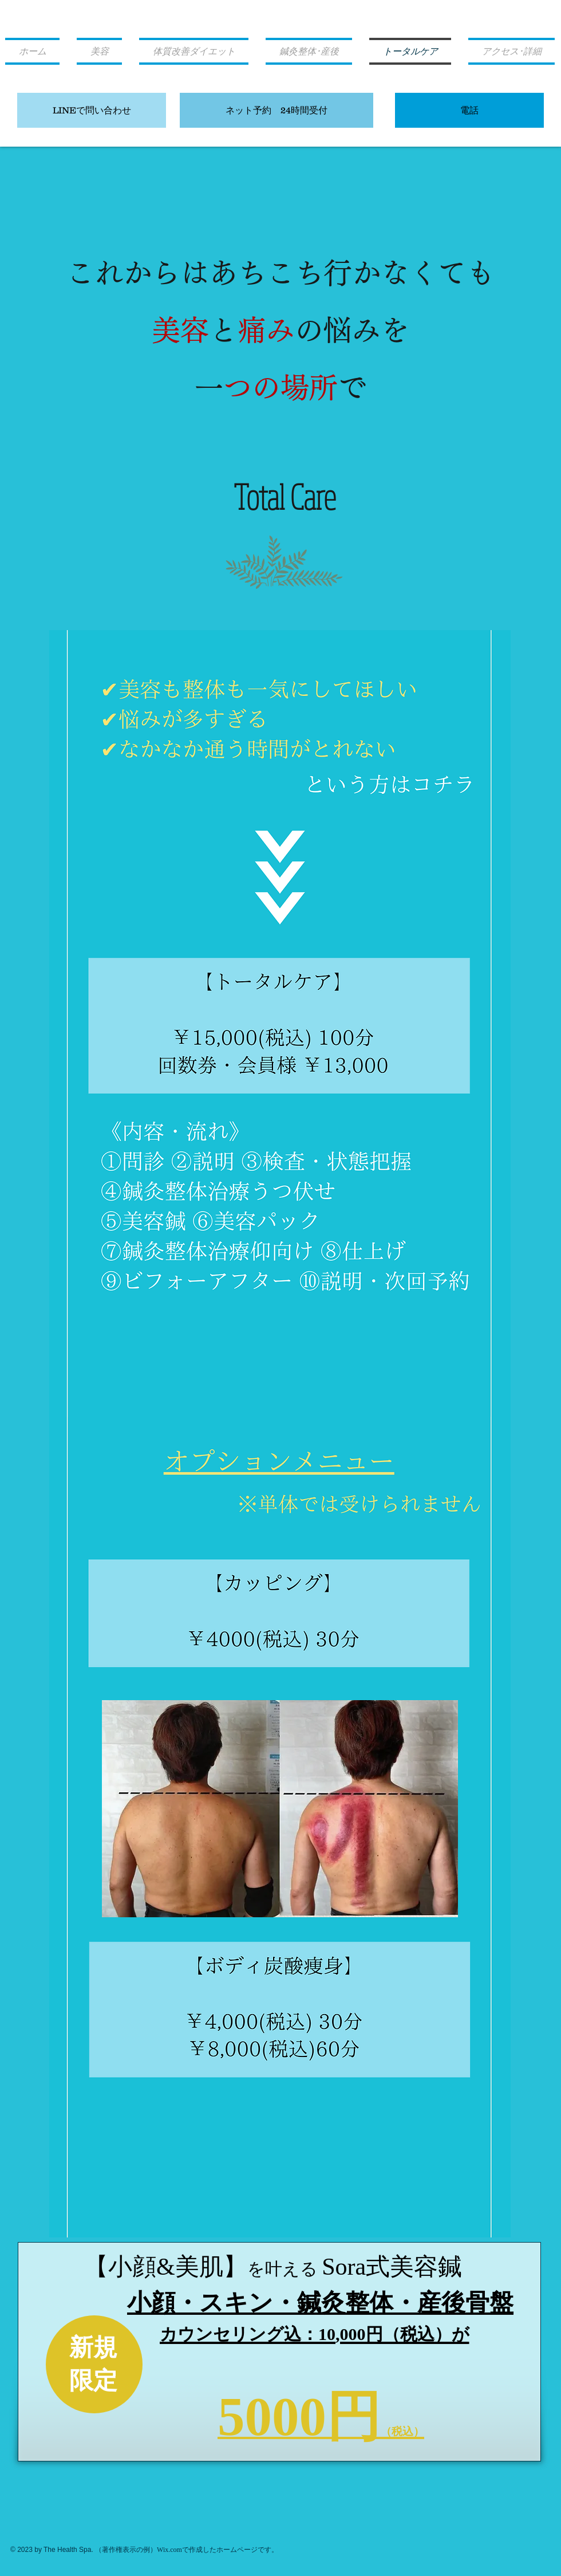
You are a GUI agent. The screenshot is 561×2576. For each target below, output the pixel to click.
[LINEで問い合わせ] (91, 110)
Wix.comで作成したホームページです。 (217, 2550)
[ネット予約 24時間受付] (276, 110)
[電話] (469, 110)
